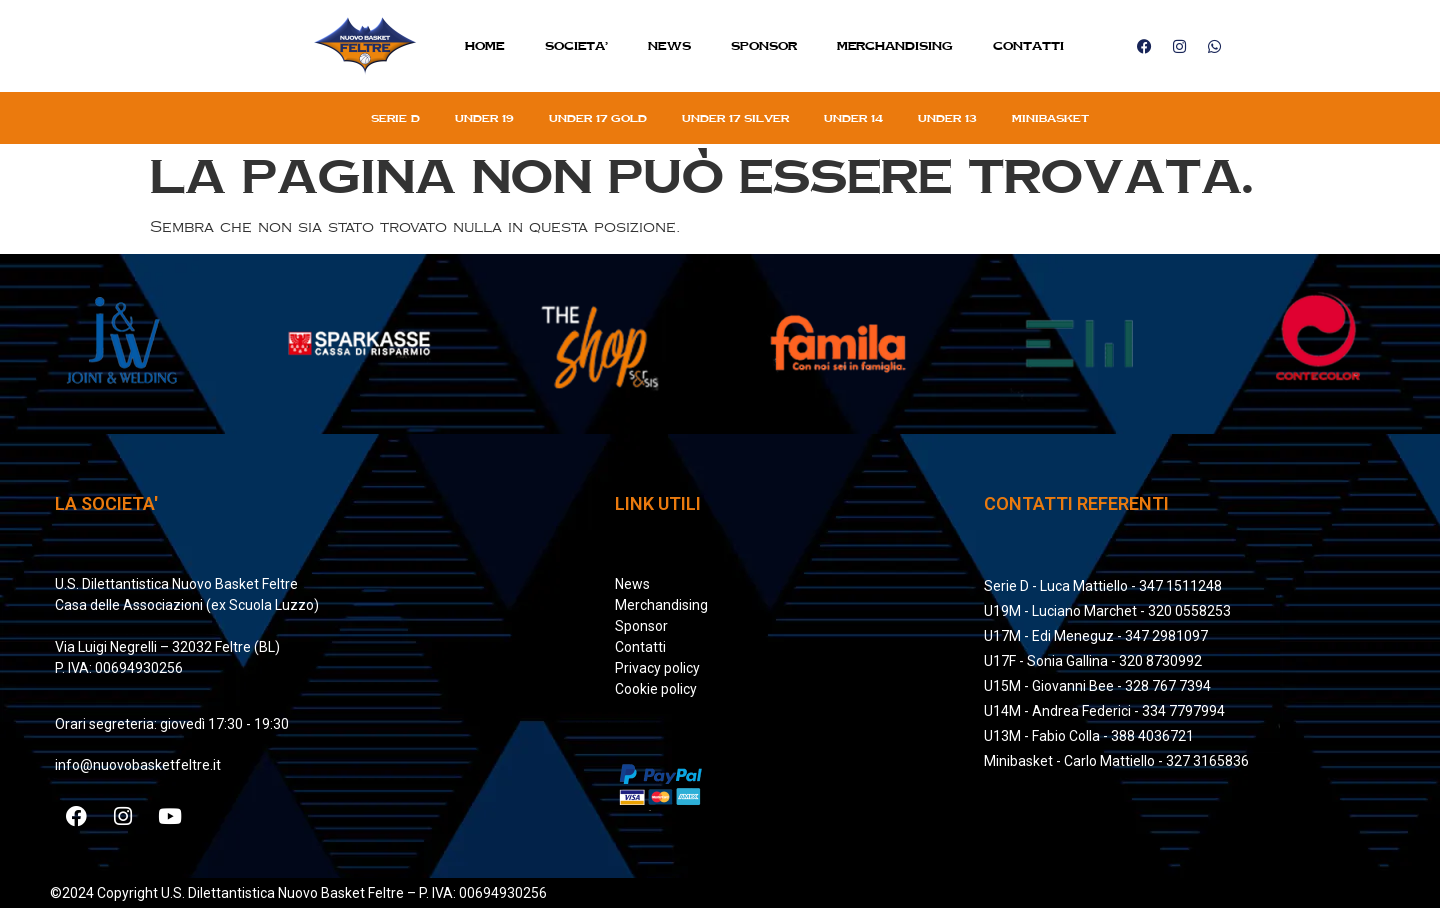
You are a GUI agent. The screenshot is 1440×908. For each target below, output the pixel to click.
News (669, 45)
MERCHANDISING (895, 45)
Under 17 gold (598, 118)
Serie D (395, 118)
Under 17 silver (735, 118)
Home (485, 45)
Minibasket (1050, 118)
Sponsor (764, 45)
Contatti (1028, 45)
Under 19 (484, 118)
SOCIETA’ (576, 45)
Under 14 (853, 118)
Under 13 (947, 118)
